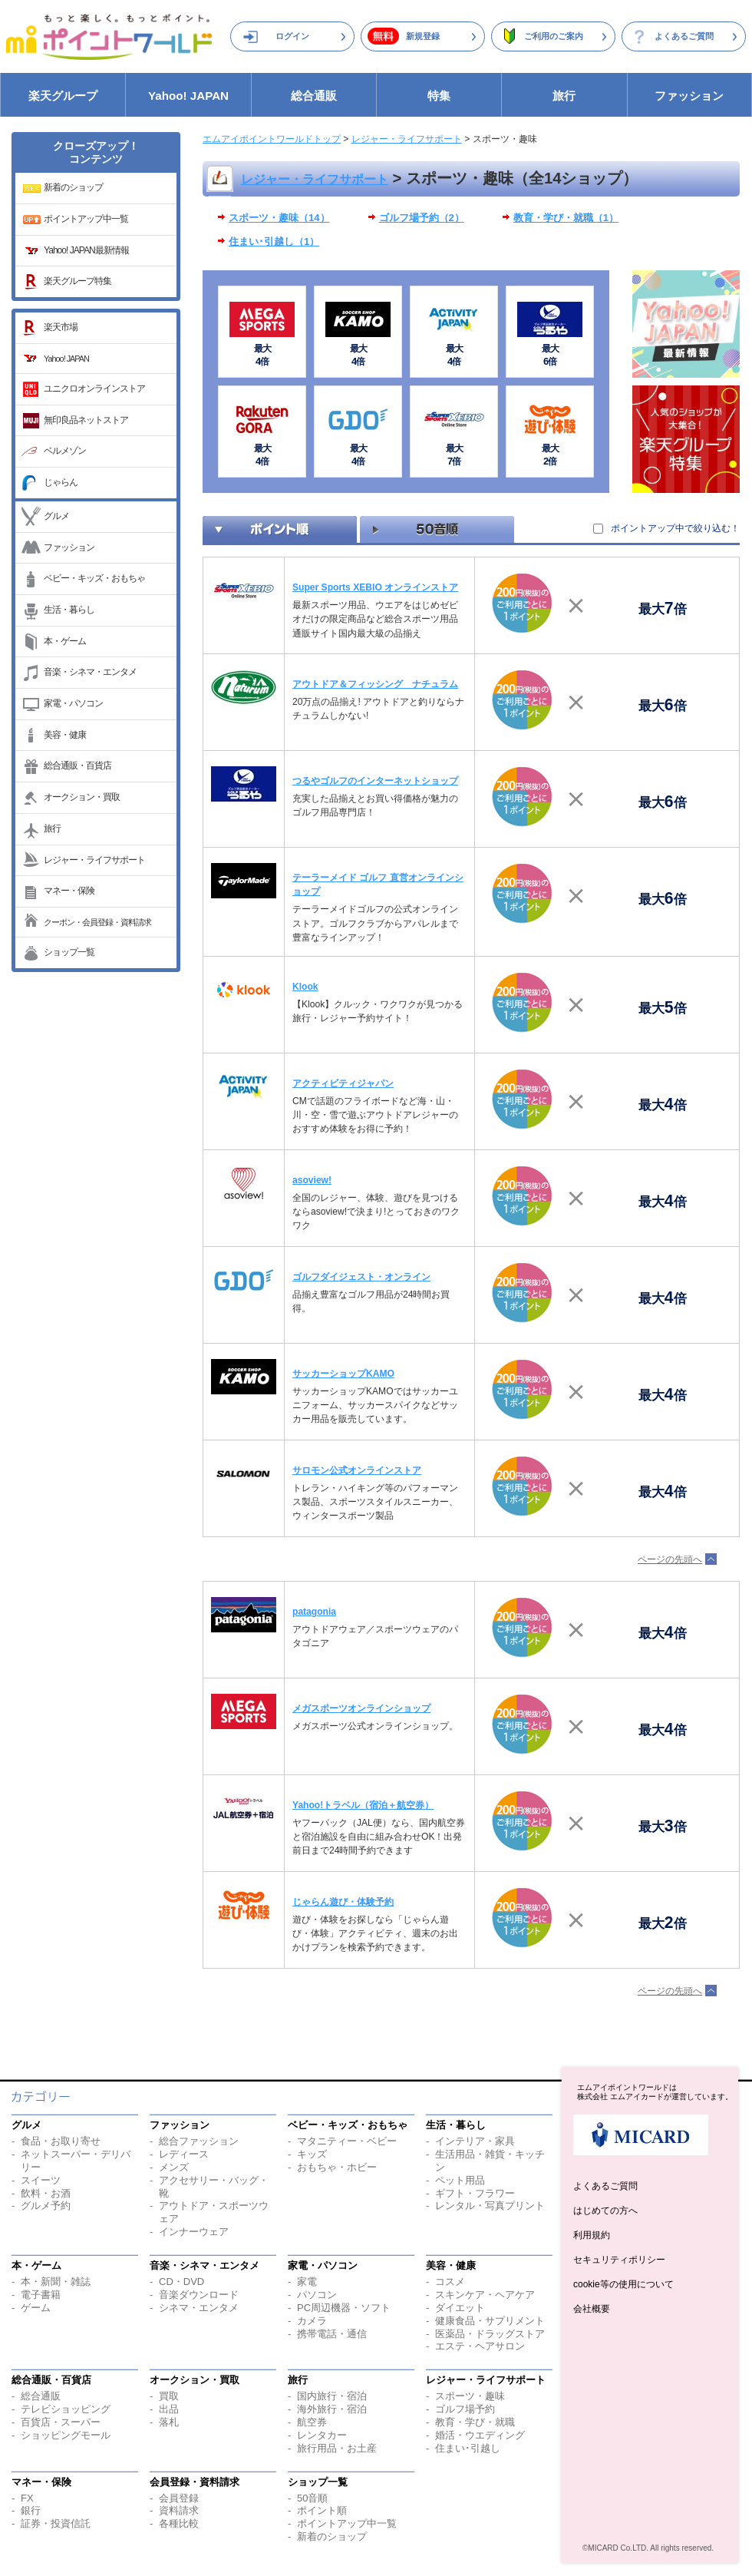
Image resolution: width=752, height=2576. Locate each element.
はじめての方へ (605, 2210)
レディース (184, 2154)
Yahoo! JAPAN (188, 95)
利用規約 (591, 2235)
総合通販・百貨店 (77, 765)
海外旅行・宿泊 (332, 2409)
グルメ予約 (46, 2205)
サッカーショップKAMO (343, 1373)
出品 (169, 2409)
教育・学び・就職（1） (565, 217)
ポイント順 (322, 2510)
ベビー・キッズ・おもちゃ (94, 578)
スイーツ (41, 2180)
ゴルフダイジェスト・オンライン (361, 1276)
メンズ (174, 2167)
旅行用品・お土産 (337, 2448)
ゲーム (36, 2307)
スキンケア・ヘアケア (485, 2294)
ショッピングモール (65, 2435)
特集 (438, 95)
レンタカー (322, 2435)
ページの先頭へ (670, 1559)
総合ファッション (199, 2141)
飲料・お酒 (46, 2193)
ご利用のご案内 (553, 36)
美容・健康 (65, 734)
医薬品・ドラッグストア (490, 2334)
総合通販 (314, 95)
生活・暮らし (69, 609)
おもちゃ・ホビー (337, 2167)
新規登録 (423, 36)
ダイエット (460, 2307)
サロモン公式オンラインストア (356, 1470)
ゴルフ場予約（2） (421, 217)
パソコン (317, 2294)
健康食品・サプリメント (490, 2320)
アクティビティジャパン (343, 1083)
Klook (305, 986)
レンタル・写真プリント (490, 2205)
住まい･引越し (467, 2448)
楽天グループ (62, 95)
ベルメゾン (65, 450)
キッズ (312, 2154)
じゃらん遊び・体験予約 (343, 1901)
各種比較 (179, 2523)
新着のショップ (73, 187)
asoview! (311, 1180)
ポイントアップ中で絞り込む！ (675, 528)
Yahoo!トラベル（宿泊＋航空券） (363, 1805)
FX (27, 2498)
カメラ (312, 2320)
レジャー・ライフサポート (94, 860)
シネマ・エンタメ (199, 2307)
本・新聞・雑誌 (56, 2281)
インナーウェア (194, 2231)
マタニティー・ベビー (347, 2141)
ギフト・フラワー (475, 2193)
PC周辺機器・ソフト (344, 2307)
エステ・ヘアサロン (480, 2346)
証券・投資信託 (56, 2523)
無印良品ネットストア (86, 420)
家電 (307, 2281)
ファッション (689, 95)
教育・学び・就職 (475, 2422)
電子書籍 (41, 2294)
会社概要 (591, 2308)
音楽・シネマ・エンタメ (90, 671)
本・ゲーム (65, 641)
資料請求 (179, 2510)
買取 (169, 2396)
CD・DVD (181, 2281)
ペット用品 (460, 2180)
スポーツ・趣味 (470, 2396)
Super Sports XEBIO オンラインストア (375, 587)
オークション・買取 (82, 797)
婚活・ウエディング (480, 2435)
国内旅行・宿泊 (332, 2396)
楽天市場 (61, 327)
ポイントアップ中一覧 (86, 218)
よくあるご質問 (684, 36)
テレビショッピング (65, 2409)
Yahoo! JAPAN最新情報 (86, 250)
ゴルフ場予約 (465, 2409)
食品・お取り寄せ (61, 2141)
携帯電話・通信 (332, 2334)
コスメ (450, 2281)
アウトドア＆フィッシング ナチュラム (375, 684)
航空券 (312, 2422)
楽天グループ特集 (77, 281)
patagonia (314, 1611)
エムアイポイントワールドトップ (272, 139)
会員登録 (179, 2498)
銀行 (31, 2510)
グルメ (56, 516)
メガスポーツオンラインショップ (361, 1708)
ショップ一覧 (69, 952)
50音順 (312, 2498)
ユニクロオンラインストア (94, 388)
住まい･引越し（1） (274, 241)
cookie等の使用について (623, 2284)
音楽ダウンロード (199, 2294)
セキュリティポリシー (619, 2259)
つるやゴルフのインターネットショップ (375, 780)
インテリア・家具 (475, 2141)
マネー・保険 (69, 890)
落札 (169, 2422)
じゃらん (61, 482)
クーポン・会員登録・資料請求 (97, 922)
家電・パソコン (73, 703)
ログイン (292, 36)
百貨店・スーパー (61, 2422)
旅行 (564, 95)
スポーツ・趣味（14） (279, 217)
